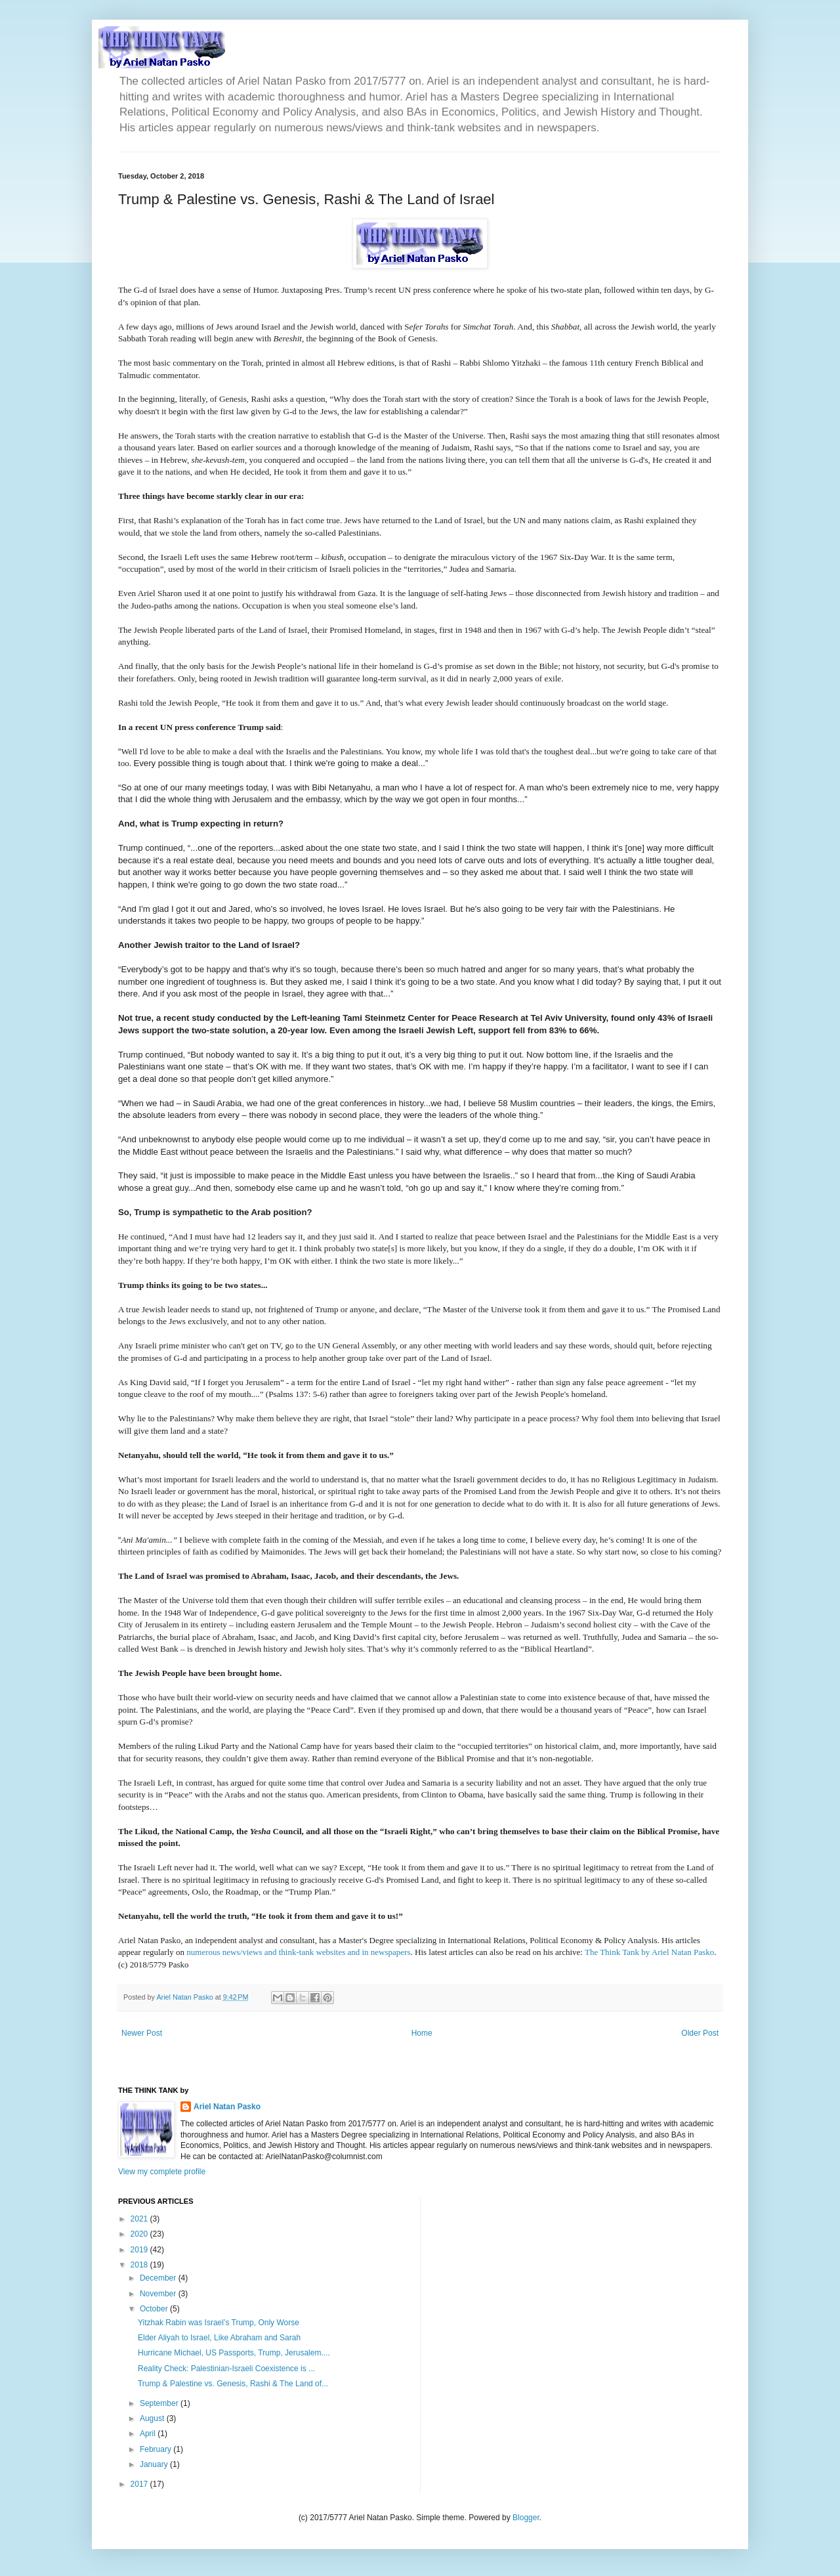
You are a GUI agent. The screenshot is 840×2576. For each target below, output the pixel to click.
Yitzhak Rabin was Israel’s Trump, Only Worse (218, 2322)
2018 (140, 2264)
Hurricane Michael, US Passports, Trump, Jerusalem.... (234, 2352)
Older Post (700, 2033)
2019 (140, 2249)
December (159, 2278)
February (156, 2449)
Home (421, 2033)
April (149, 2433)
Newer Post (141, 2033)
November (159, 2293)
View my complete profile (161, 2171)
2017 (140, 2484)
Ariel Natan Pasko (227, 2106)
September (160, 2403)
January (155, 2464)
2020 (140, 2234)
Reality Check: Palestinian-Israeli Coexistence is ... (226, 2368)
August (153, 2418)
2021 (140, 2218)
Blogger (526, 2517)
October (155, 2308)
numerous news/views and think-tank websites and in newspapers (298, 1952)
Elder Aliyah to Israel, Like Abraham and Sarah (219, 2337)
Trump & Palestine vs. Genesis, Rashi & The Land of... (233, 2383)
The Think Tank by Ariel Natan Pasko (649, 1952)
